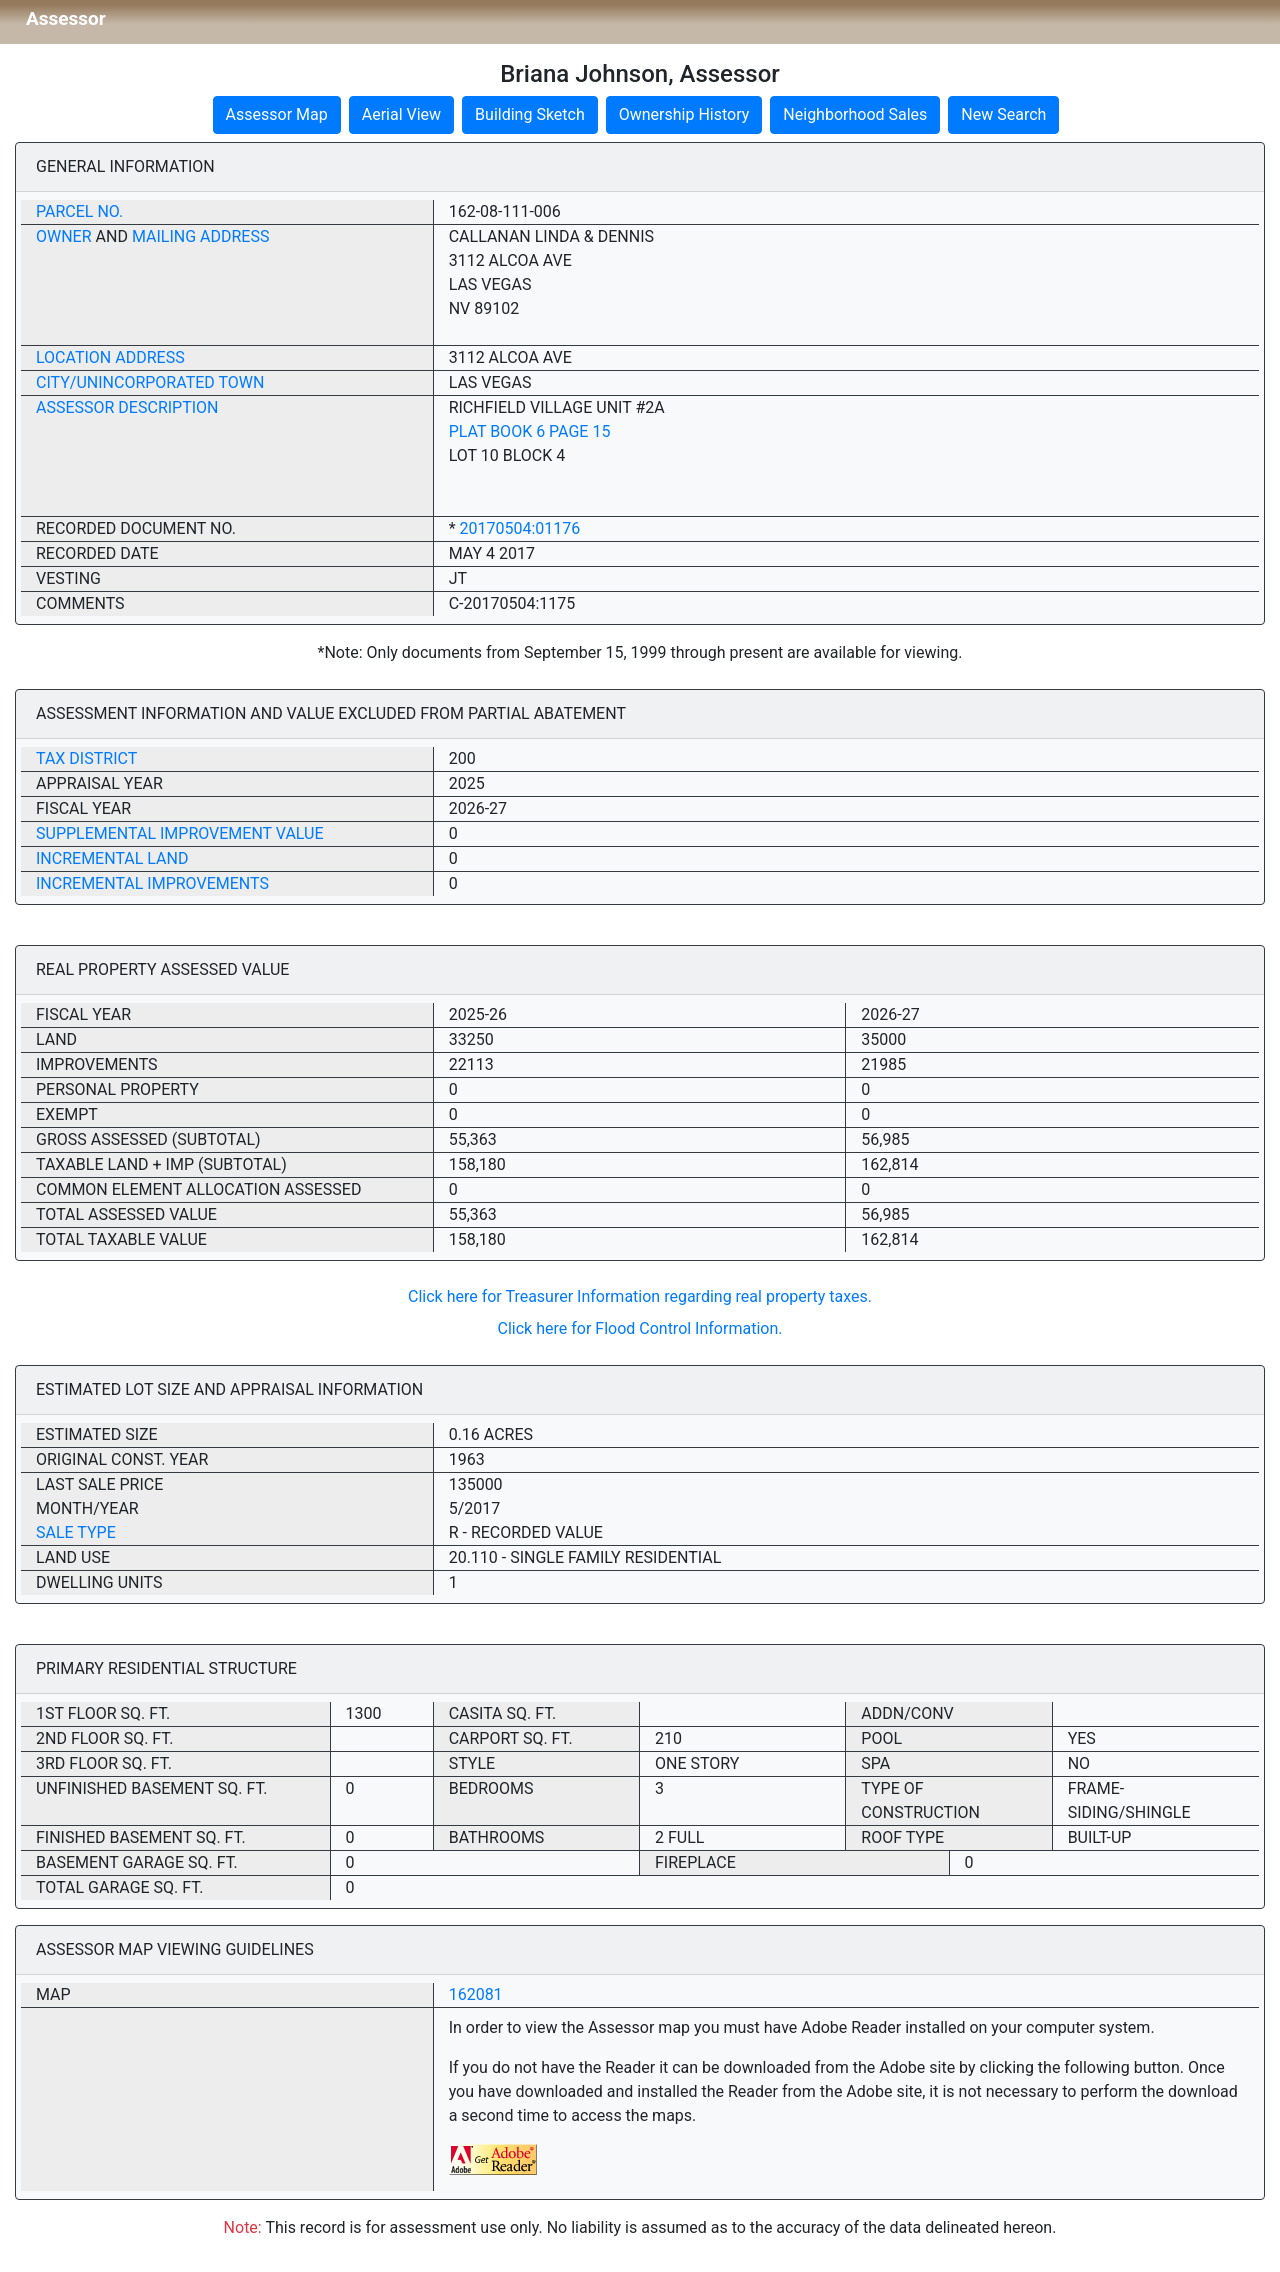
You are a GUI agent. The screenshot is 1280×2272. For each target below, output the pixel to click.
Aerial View (401, 114)
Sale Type (76, 1532)
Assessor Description (127, 407)
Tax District (86, 758)
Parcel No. (79, 211)
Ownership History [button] (684, 114)
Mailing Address (201, 236)
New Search (1003, 114)
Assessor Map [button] (277, 114)
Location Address (110, 357)
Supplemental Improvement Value (180, 833)
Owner (64, 236)
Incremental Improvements (152, 883)
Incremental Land (112, 858)
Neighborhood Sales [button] (855, 114)
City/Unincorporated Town (150, 382)
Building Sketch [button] (530, 114)
